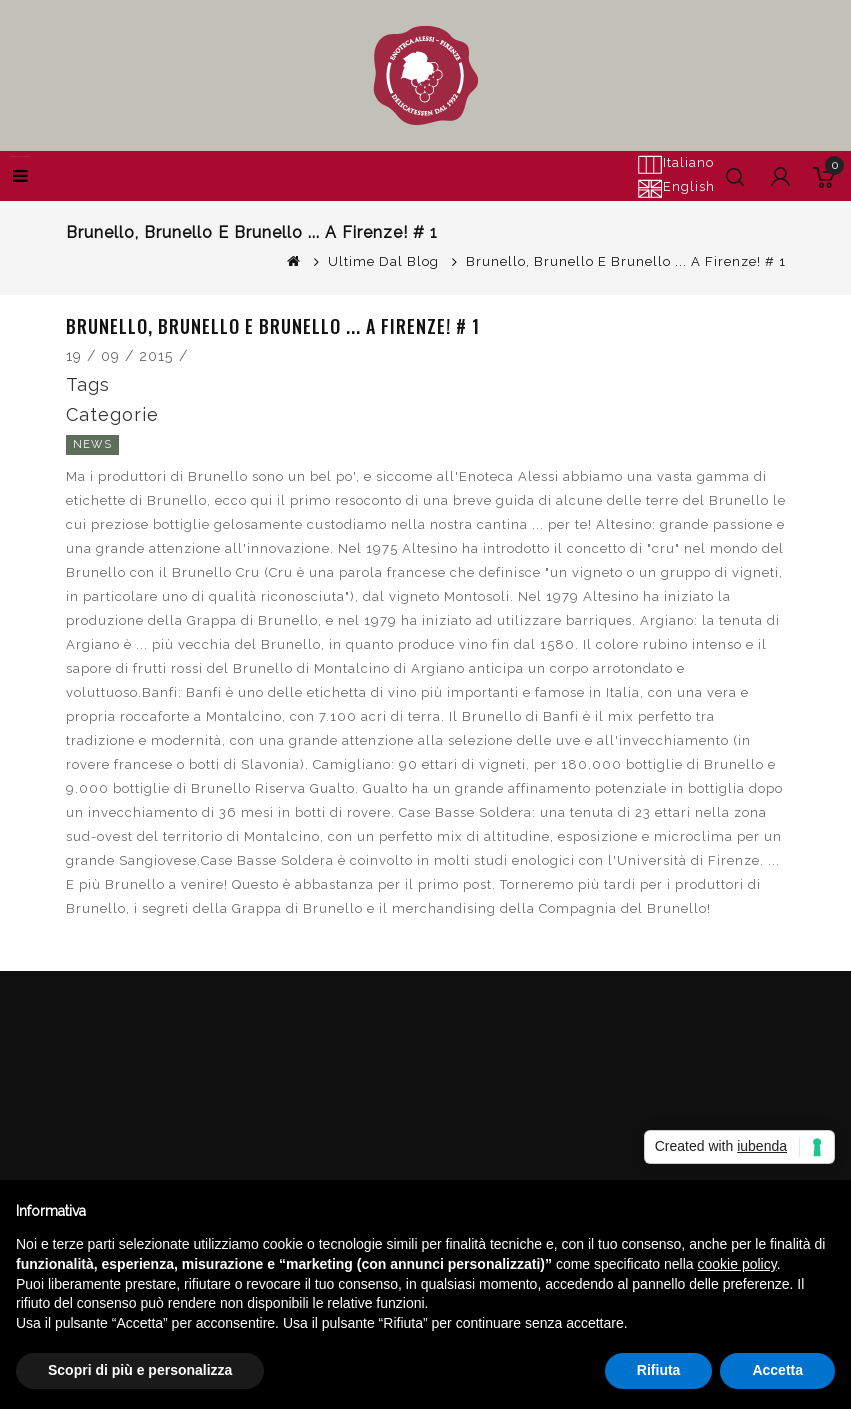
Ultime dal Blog (383, 261)
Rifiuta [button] (659, 1370)
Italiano (675, 164)
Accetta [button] (777, 1370)
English (676, 188)
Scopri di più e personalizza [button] (140, 1370)
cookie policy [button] (737, 1264)
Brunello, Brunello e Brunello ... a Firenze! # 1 (626, 261)
